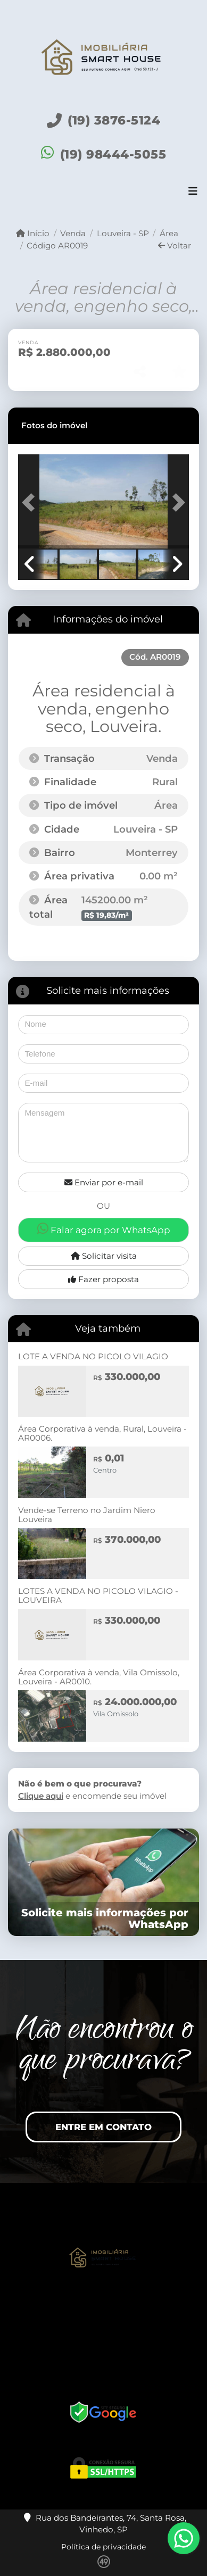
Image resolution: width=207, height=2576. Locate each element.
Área (169, 233)
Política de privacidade (103, 2547)
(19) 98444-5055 (113, 154)
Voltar (174, 245)
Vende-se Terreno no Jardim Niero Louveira (86, 1514)
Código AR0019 (57, 245)
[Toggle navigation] (193, 192)
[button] (31, 502)
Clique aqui (40, 1796)
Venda (73, 233)
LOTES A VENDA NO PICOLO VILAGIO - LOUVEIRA (98, 1595)
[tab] (54, 426)
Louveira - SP (123, 233)
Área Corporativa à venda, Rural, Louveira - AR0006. (102, 1433)
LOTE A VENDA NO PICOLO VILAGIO (93, 1356)
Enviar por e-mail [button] (103, 1182)
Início (32, 233)
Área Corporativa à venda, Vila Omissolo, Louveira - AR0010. (98, 1676)
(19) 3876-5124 (114, 120)
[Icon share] (103, 2323)
